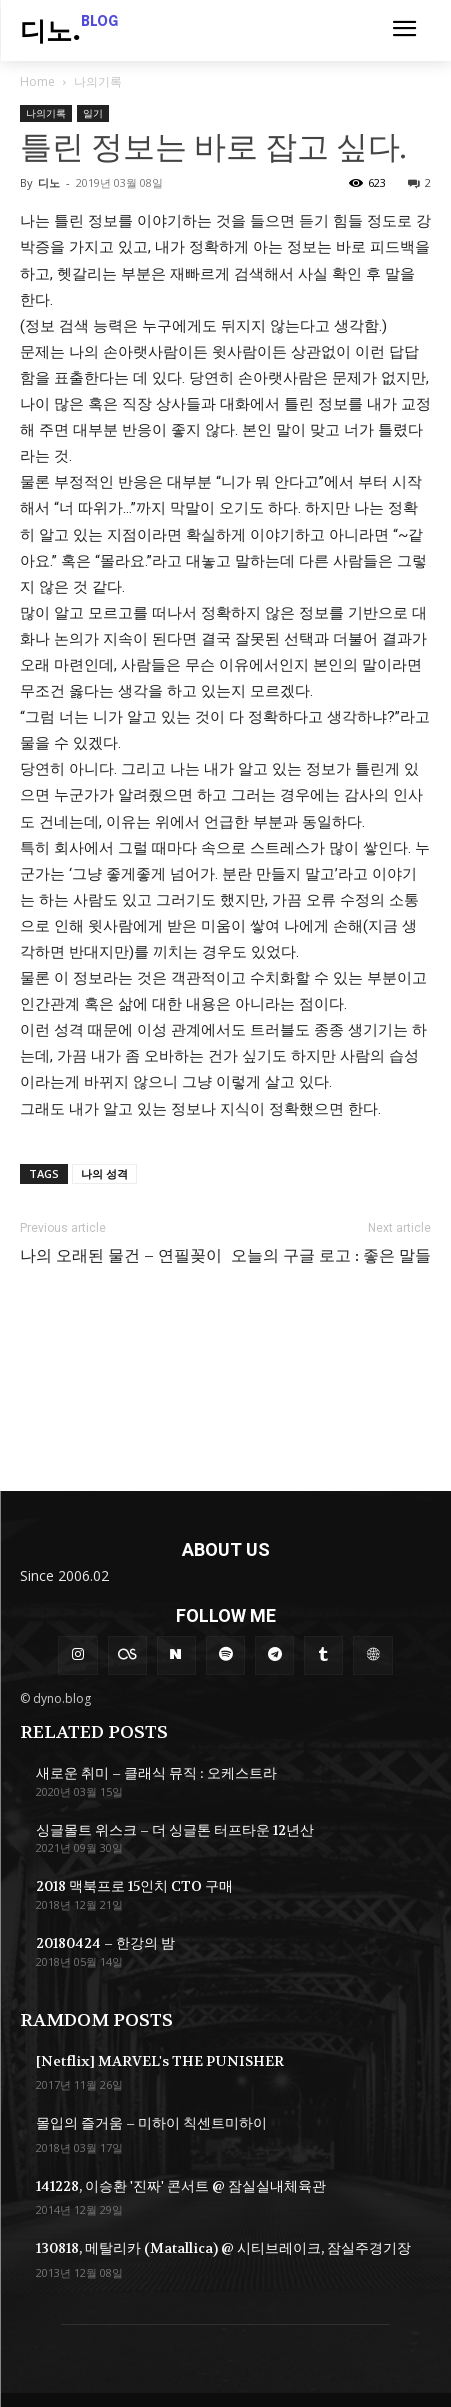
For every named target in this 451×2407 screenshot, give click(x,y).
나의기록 (98, 81)
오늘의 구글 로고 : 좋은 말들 (331, 1256)
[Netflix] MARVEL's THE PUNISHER (160, 2061)
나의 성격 (104, 1173)
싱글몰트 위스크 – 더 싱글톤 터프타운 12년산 (175, 1830)
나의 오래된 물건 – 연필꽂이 (121, 1256)
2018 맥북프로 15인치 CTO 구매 (134, 1886)
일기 (93, 113)
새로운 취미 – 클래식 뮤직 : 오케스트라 (156, 1773)
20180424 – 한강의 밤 (105, 1943)
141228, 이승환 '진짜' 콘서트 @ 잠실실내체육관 (181, 2186)
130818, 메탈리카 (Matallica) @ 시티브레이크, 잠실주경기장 (223, 2248)
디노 (49, 182)
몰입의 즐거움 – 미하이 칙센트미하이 (151, 2123)
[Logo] (69, 33)
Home (37, 81)
